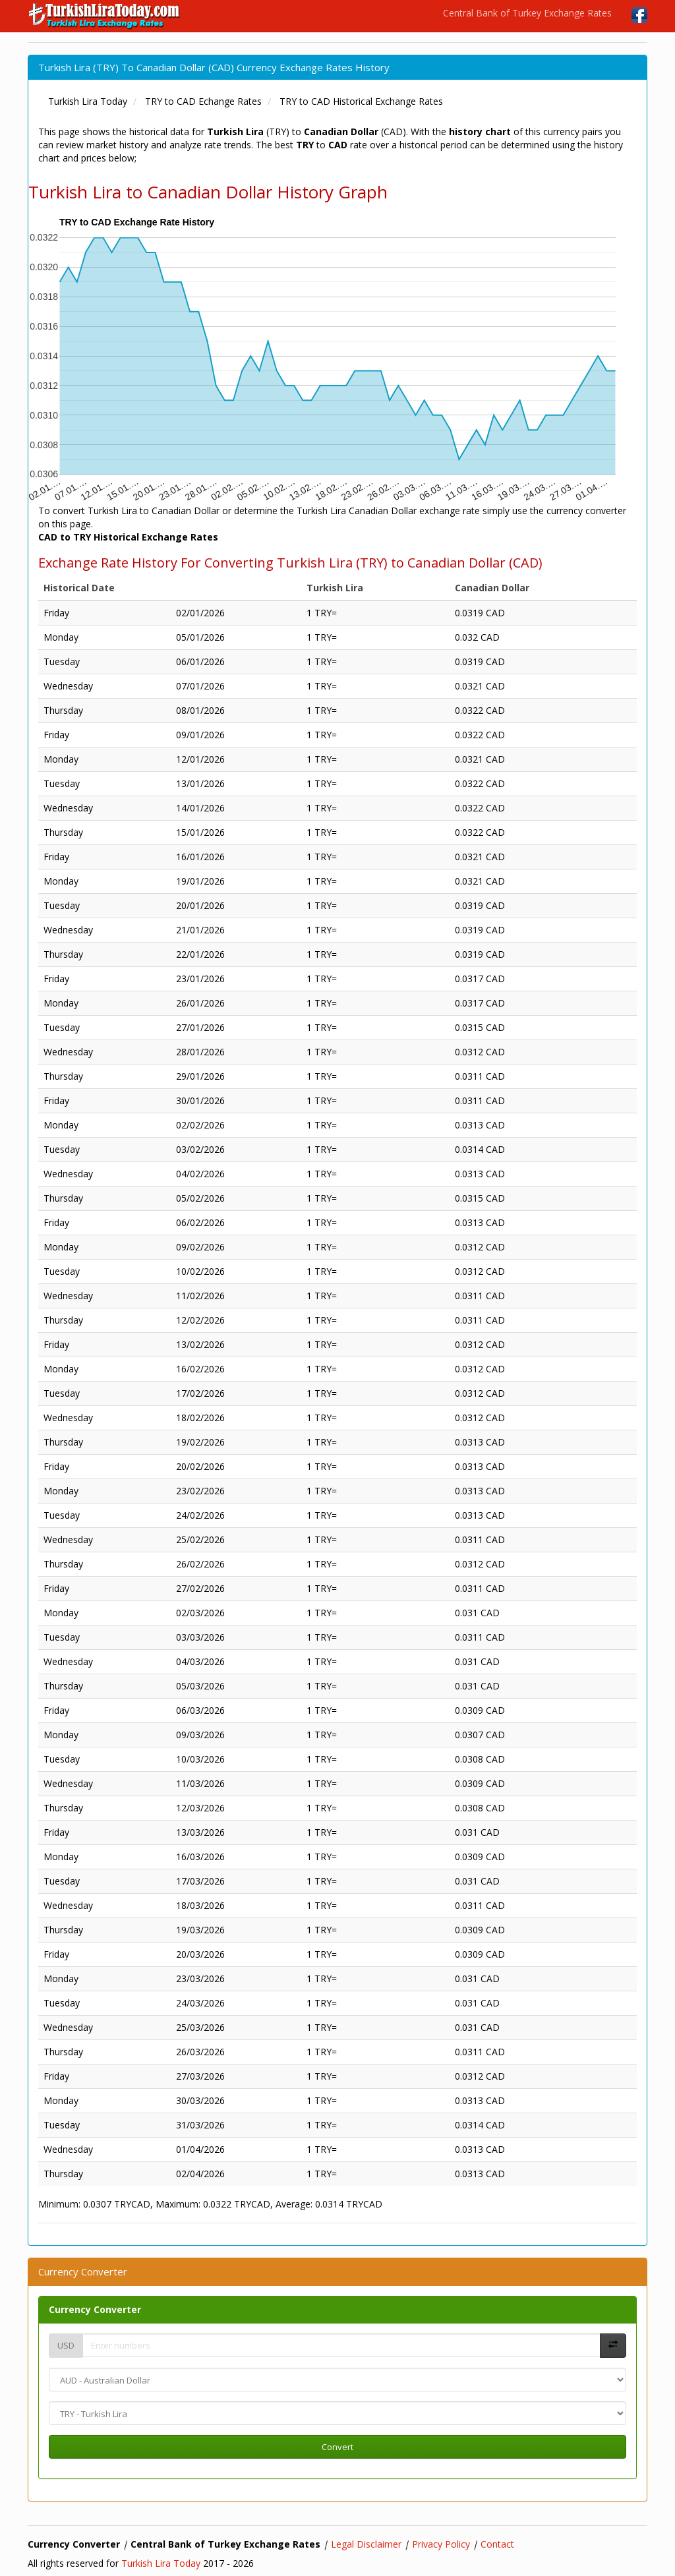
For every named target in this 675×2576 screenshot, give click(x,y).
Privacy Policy (441, 2544)
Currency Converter (95, 2309)
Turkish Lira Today (160, 2563)
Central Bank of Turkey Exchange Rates (527, 13)
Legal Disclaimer (366, 2544)
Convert (337, 2447)
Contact (497, 2544)
